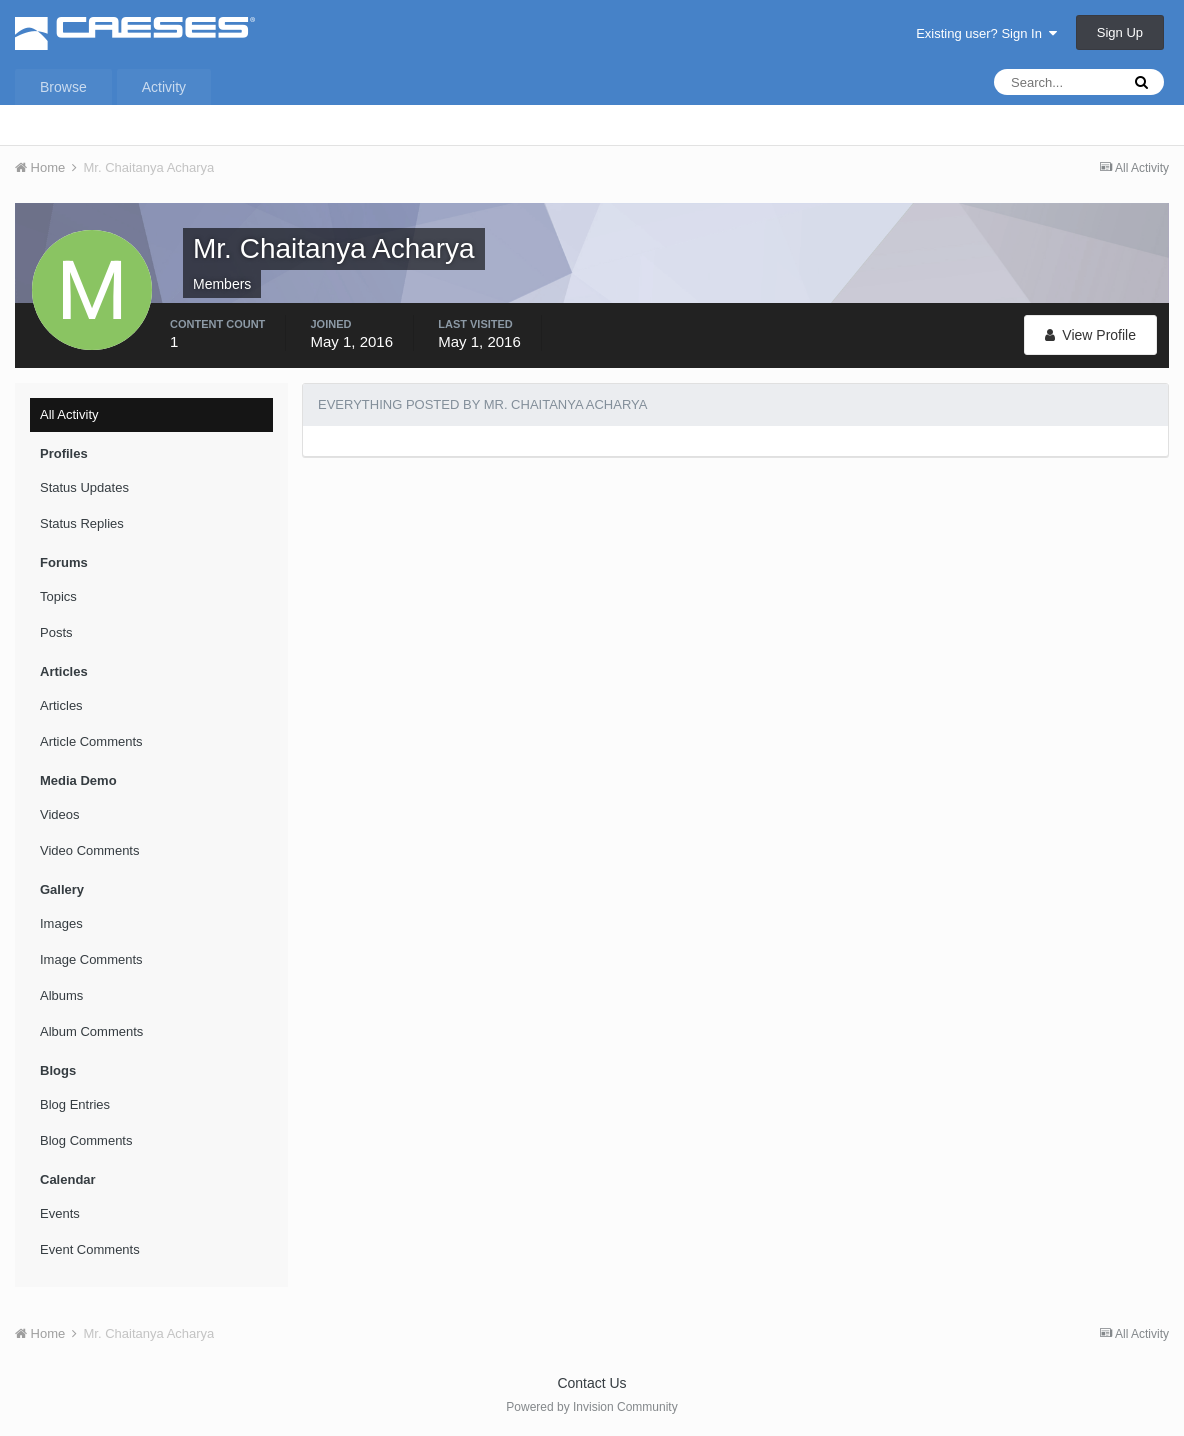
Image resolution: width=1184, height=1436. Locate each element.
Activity (164, 87)
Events (60, 1213)
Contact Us (591, 1383)
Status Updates (84, 487)
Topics (58, 596)
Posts (56, 632)
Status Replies (82, 523)
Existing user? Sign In (986, 33)
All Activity (69, 414)
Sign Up (1120, 32)
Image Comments (91, 959)
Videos (60, 814)
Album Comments (91, 1031)
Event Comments (90, 1249)
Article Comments (91, 741)
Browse (63, 87)
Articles (61, 705)
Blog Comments (86, 1140)
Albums (61, 995)
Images (61, 923)
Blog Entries (75, 1104)
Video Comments (89, 850)
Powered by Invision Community (591, 1407)
